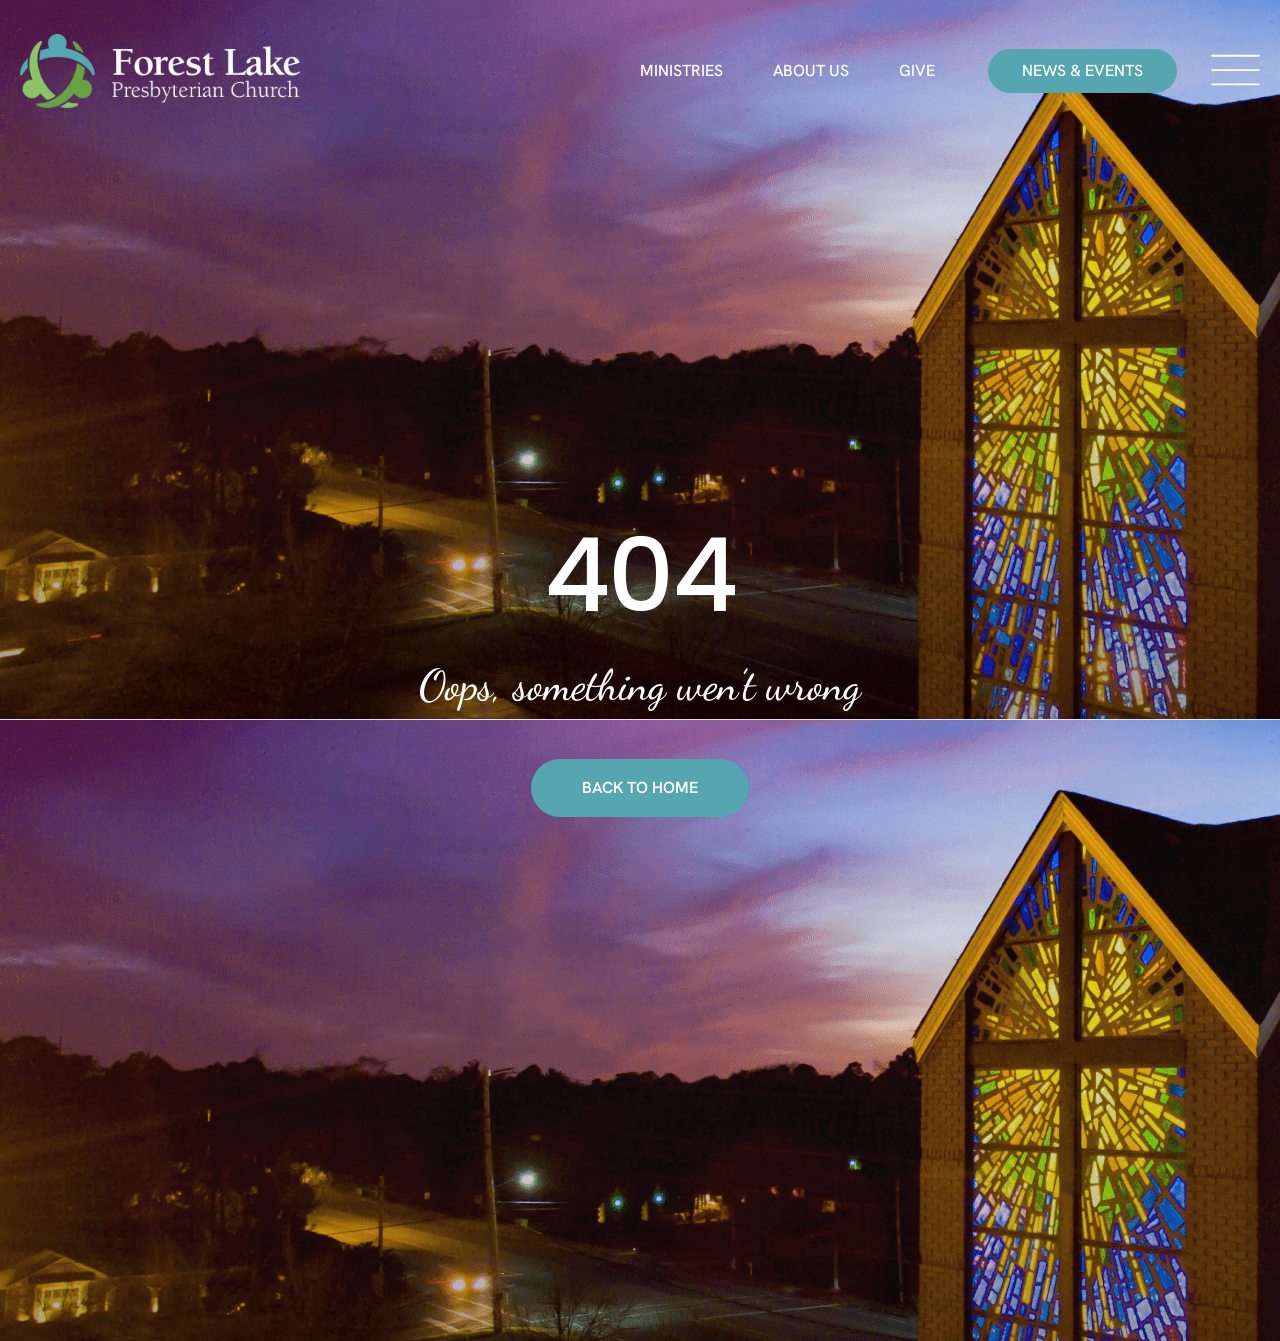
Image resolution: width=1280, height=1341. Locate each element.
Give (917, 71)
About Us (811, 71)
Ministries (681, 71)
